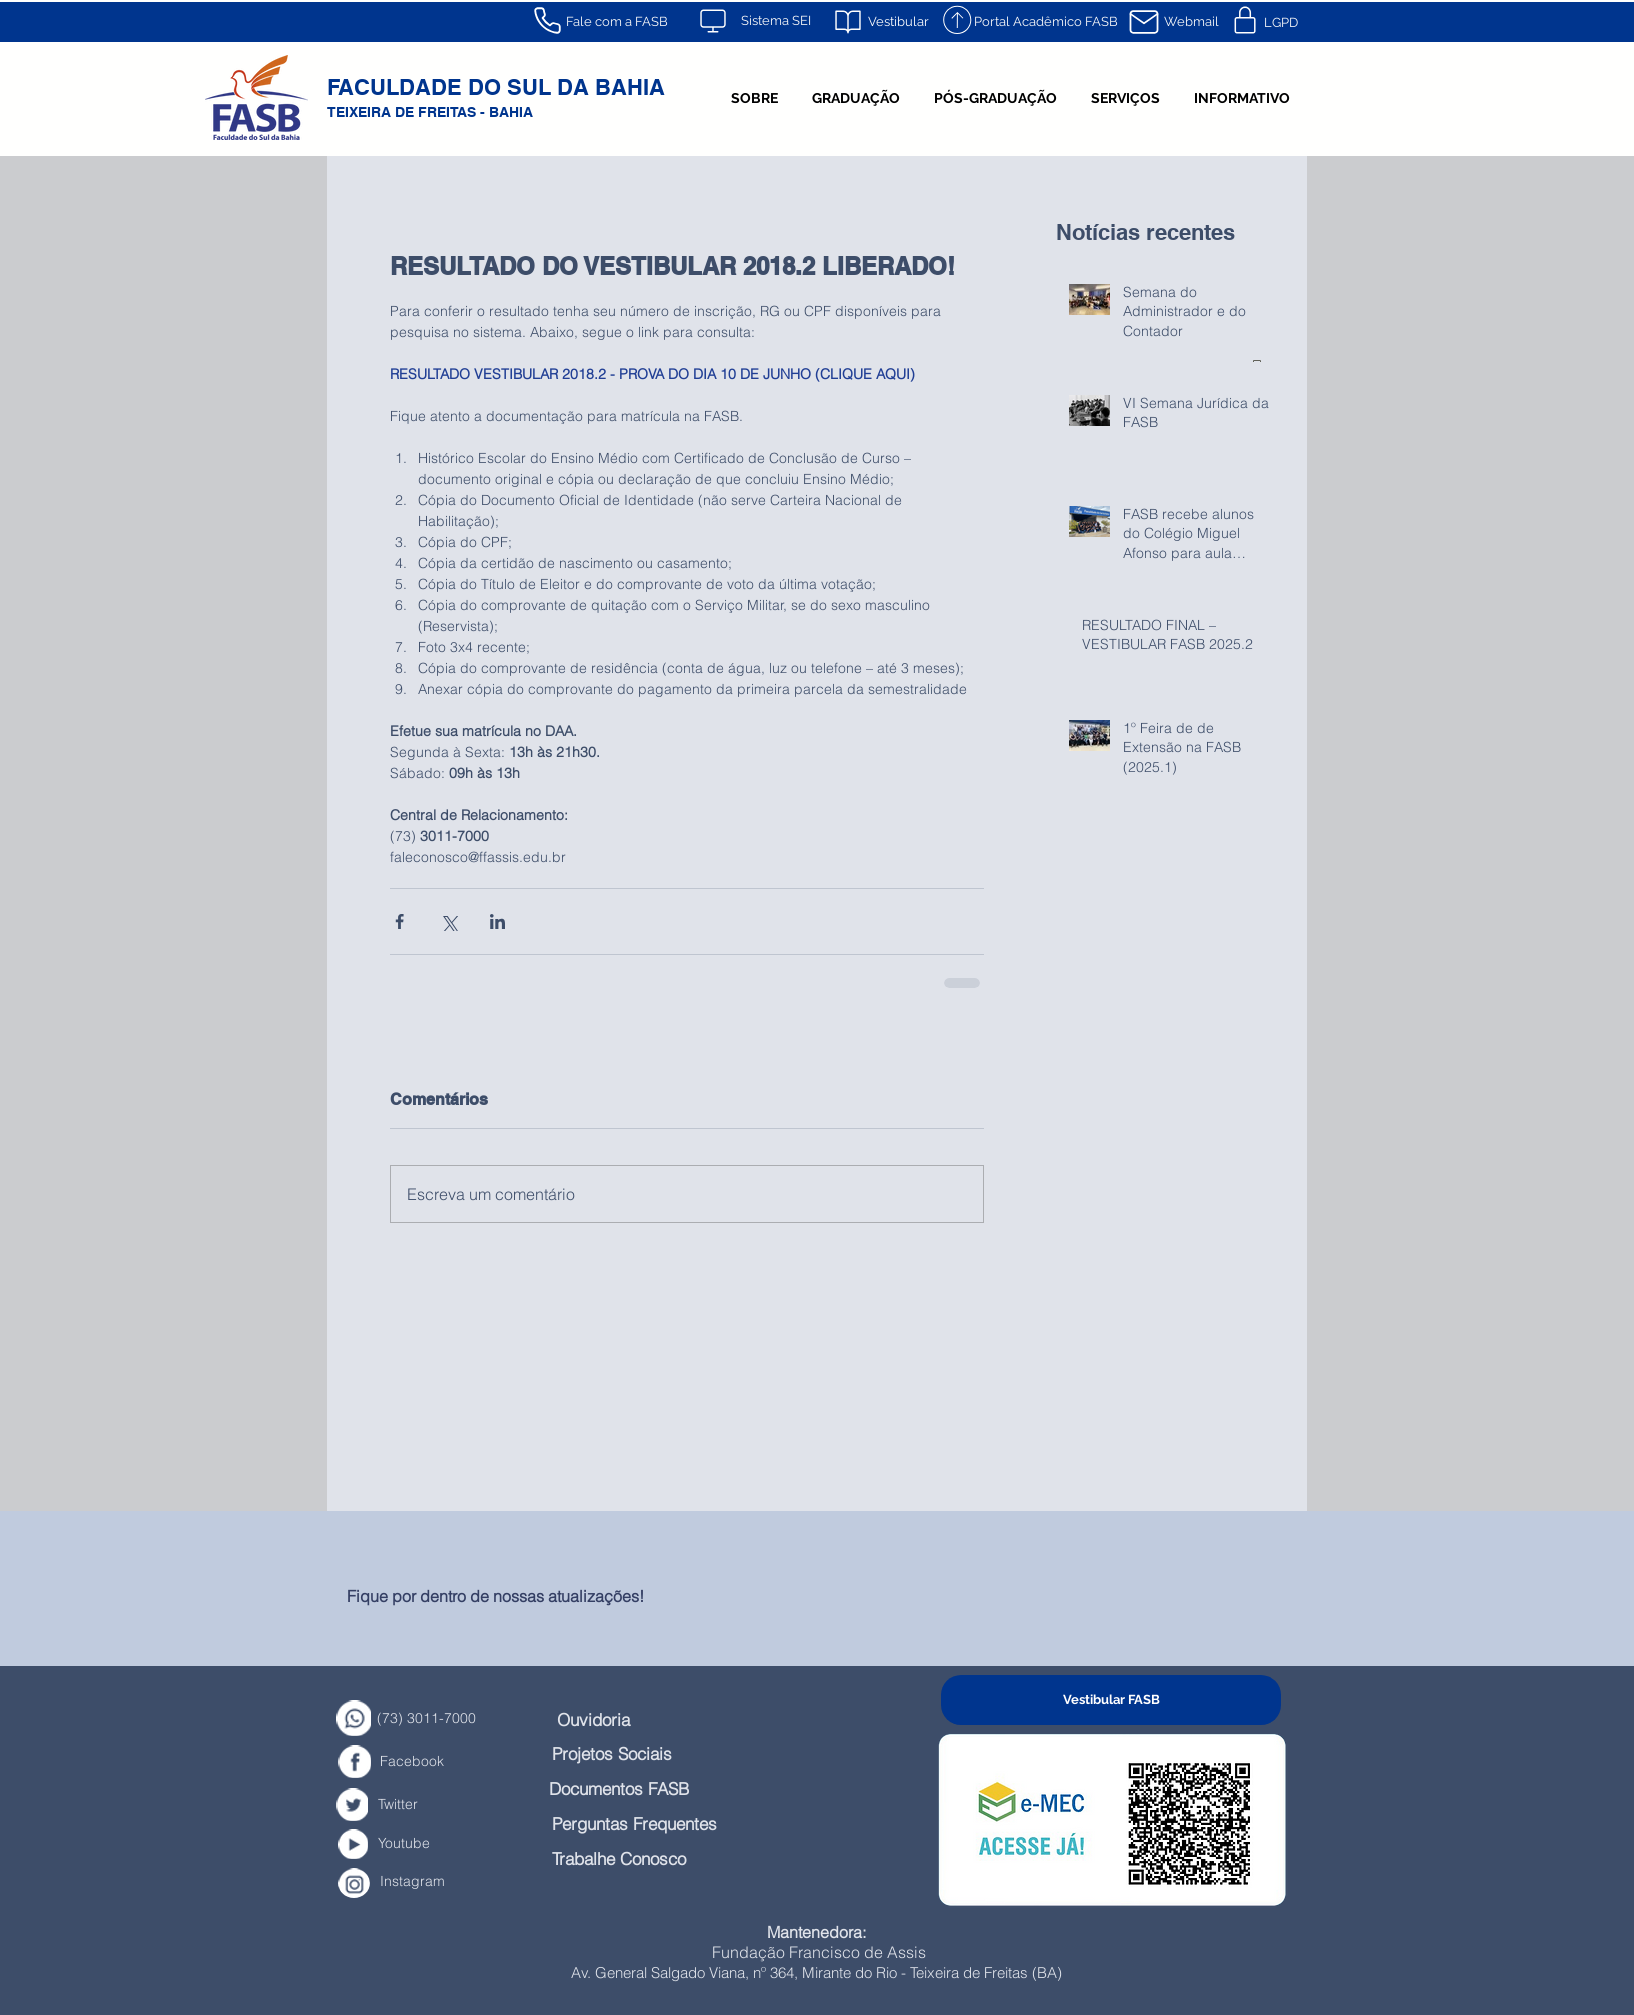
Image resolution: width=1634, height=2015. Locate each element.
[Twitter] (411, 1804)
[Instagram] (433, 1881)
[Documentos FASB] (649, 1788)
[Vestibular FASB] (1111, 1700)
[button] (754, 98)
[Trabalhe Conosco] (649, 1858)
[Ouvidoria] (608, 1719)
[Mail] (1144, 22)
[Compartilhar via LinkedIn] (497, 921)
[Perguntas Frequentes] (669, 1823)
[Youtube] (421, 1843)
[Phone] (547, 20)
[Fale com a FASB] (616, 22)
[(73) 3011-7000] (458, 1718)
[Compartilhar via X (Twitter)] (448, 921)
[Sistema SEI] (776, 21)
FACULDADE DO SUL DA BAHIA (496, 87)
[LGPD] (1280, 23)
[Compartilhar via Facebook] (399, 921)
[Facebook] (431, 1761)
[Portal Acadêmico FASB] (1046, 22)
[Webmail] (1191, 22)
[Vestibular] (898, 22)
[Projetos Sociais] (637, 1753)
